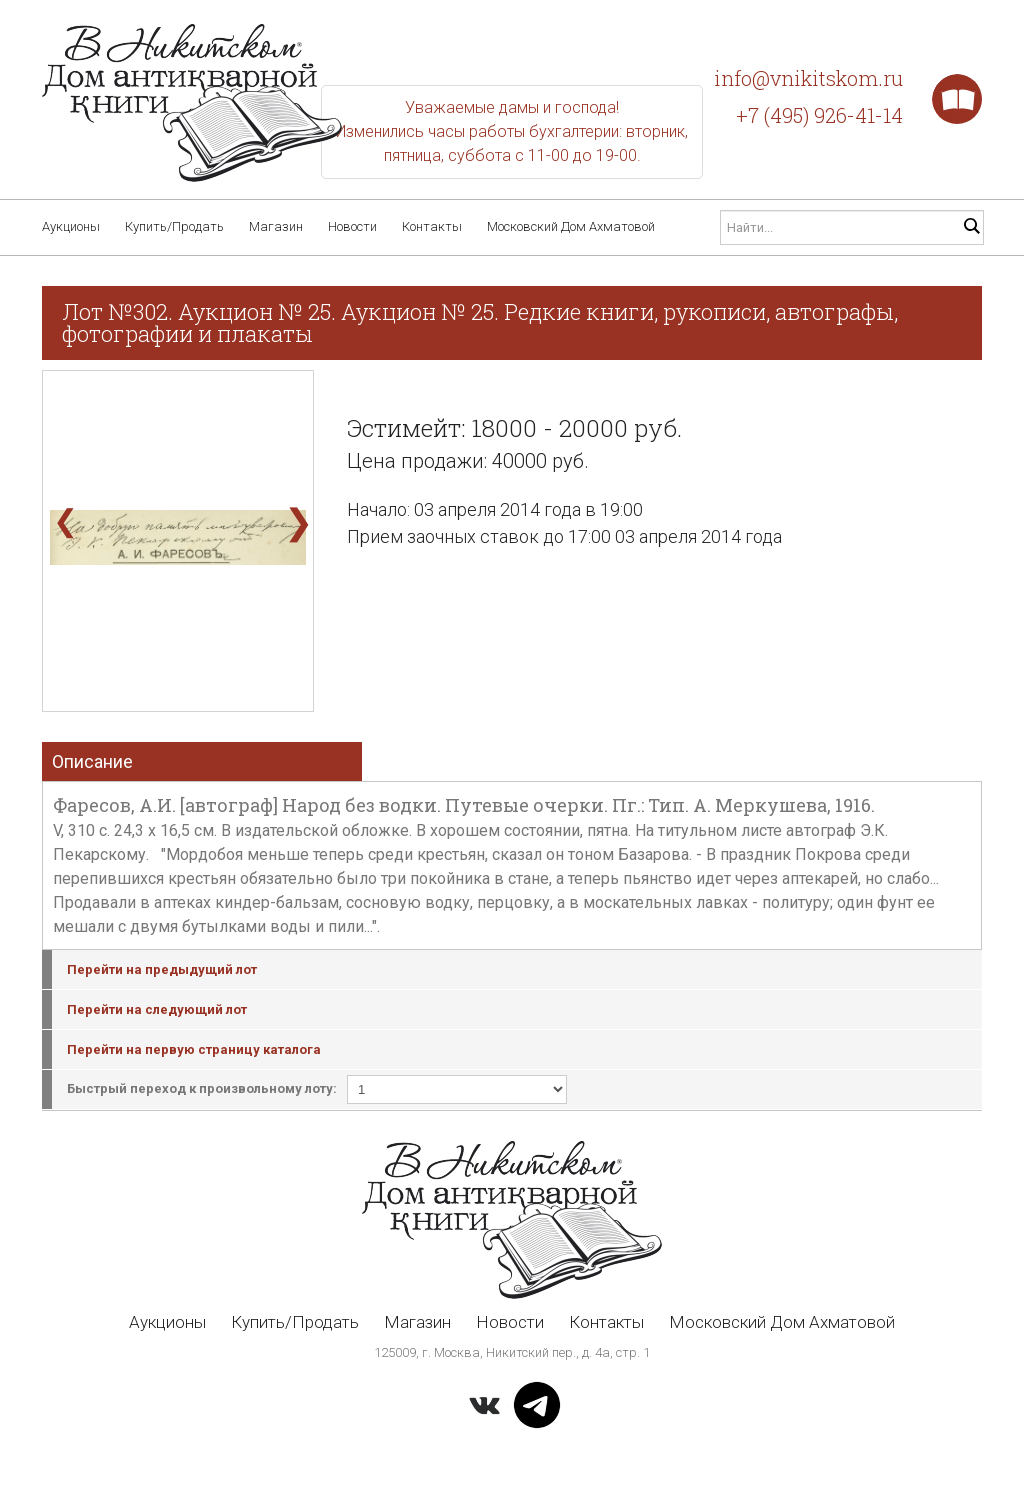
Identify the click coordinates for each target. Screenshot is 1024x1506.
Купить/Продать (174, 226)
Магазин (276, 226)
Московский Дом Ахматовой (571, 226)
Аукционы (71, 226)
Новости (352, 226)
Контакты (432, 226)
